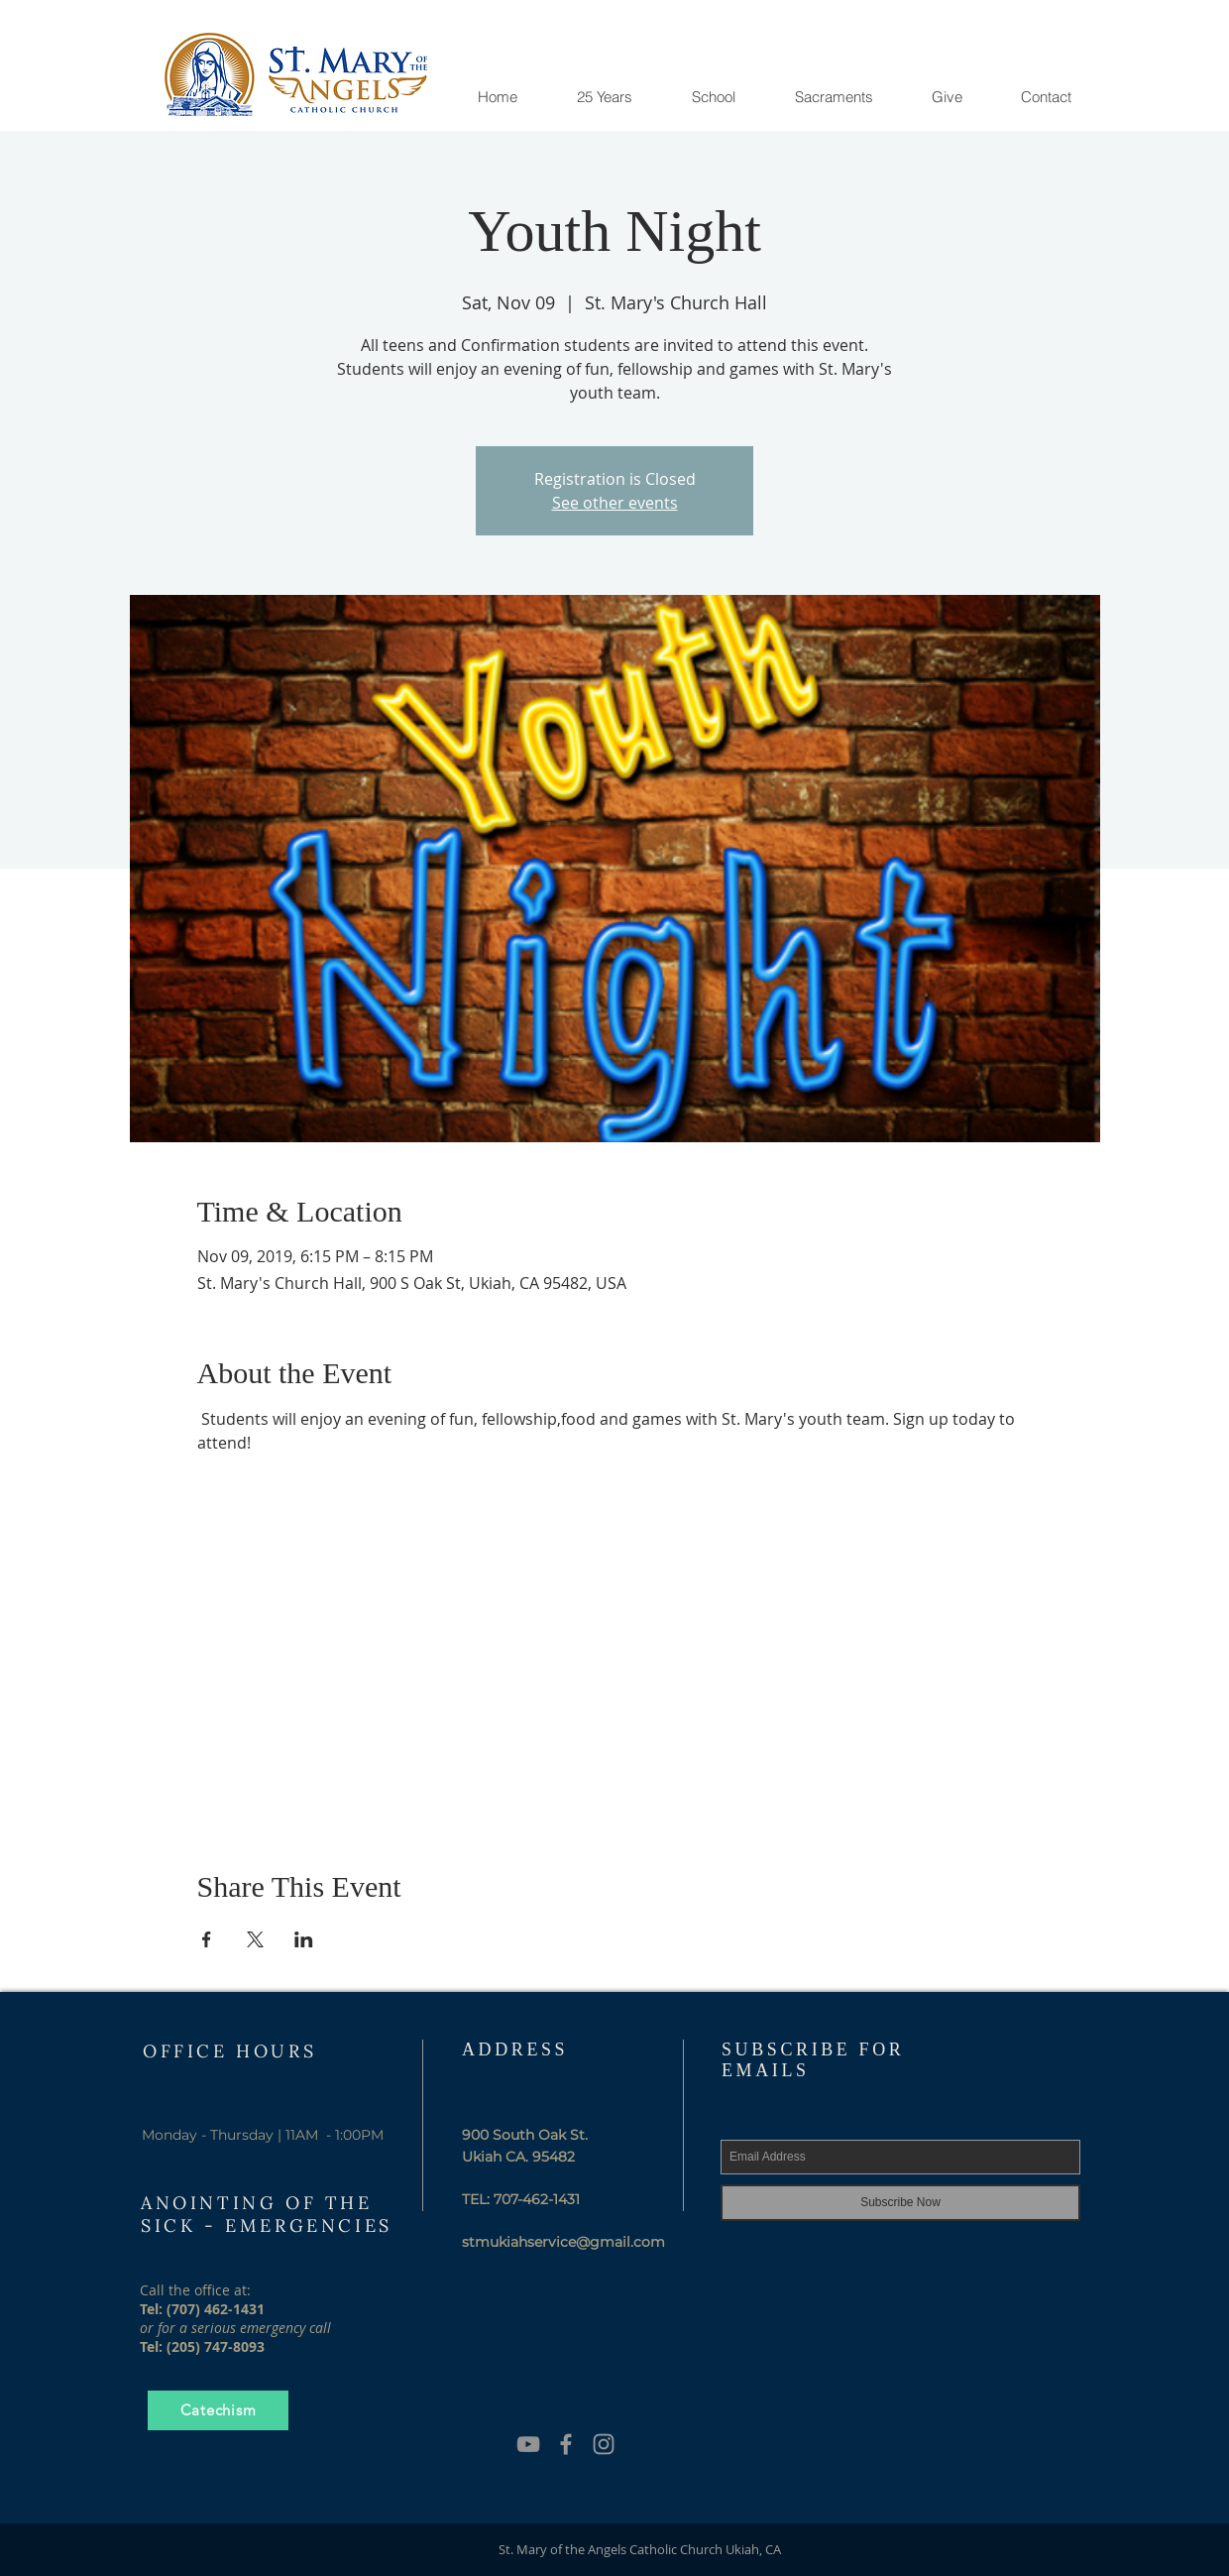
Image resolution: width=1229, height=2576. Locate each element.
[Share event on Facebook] (206, 1939)
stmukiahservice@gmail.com (563, 2242)
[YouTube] (528, 2444)
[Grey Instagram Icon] (603, 2444)
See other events (615, 503)
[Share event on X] (255, 1939)
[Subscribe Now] (900, 2202)
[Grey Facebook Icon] (566, 2444)
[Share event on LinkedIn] (303, 1939)
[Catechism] (218, 2410)
